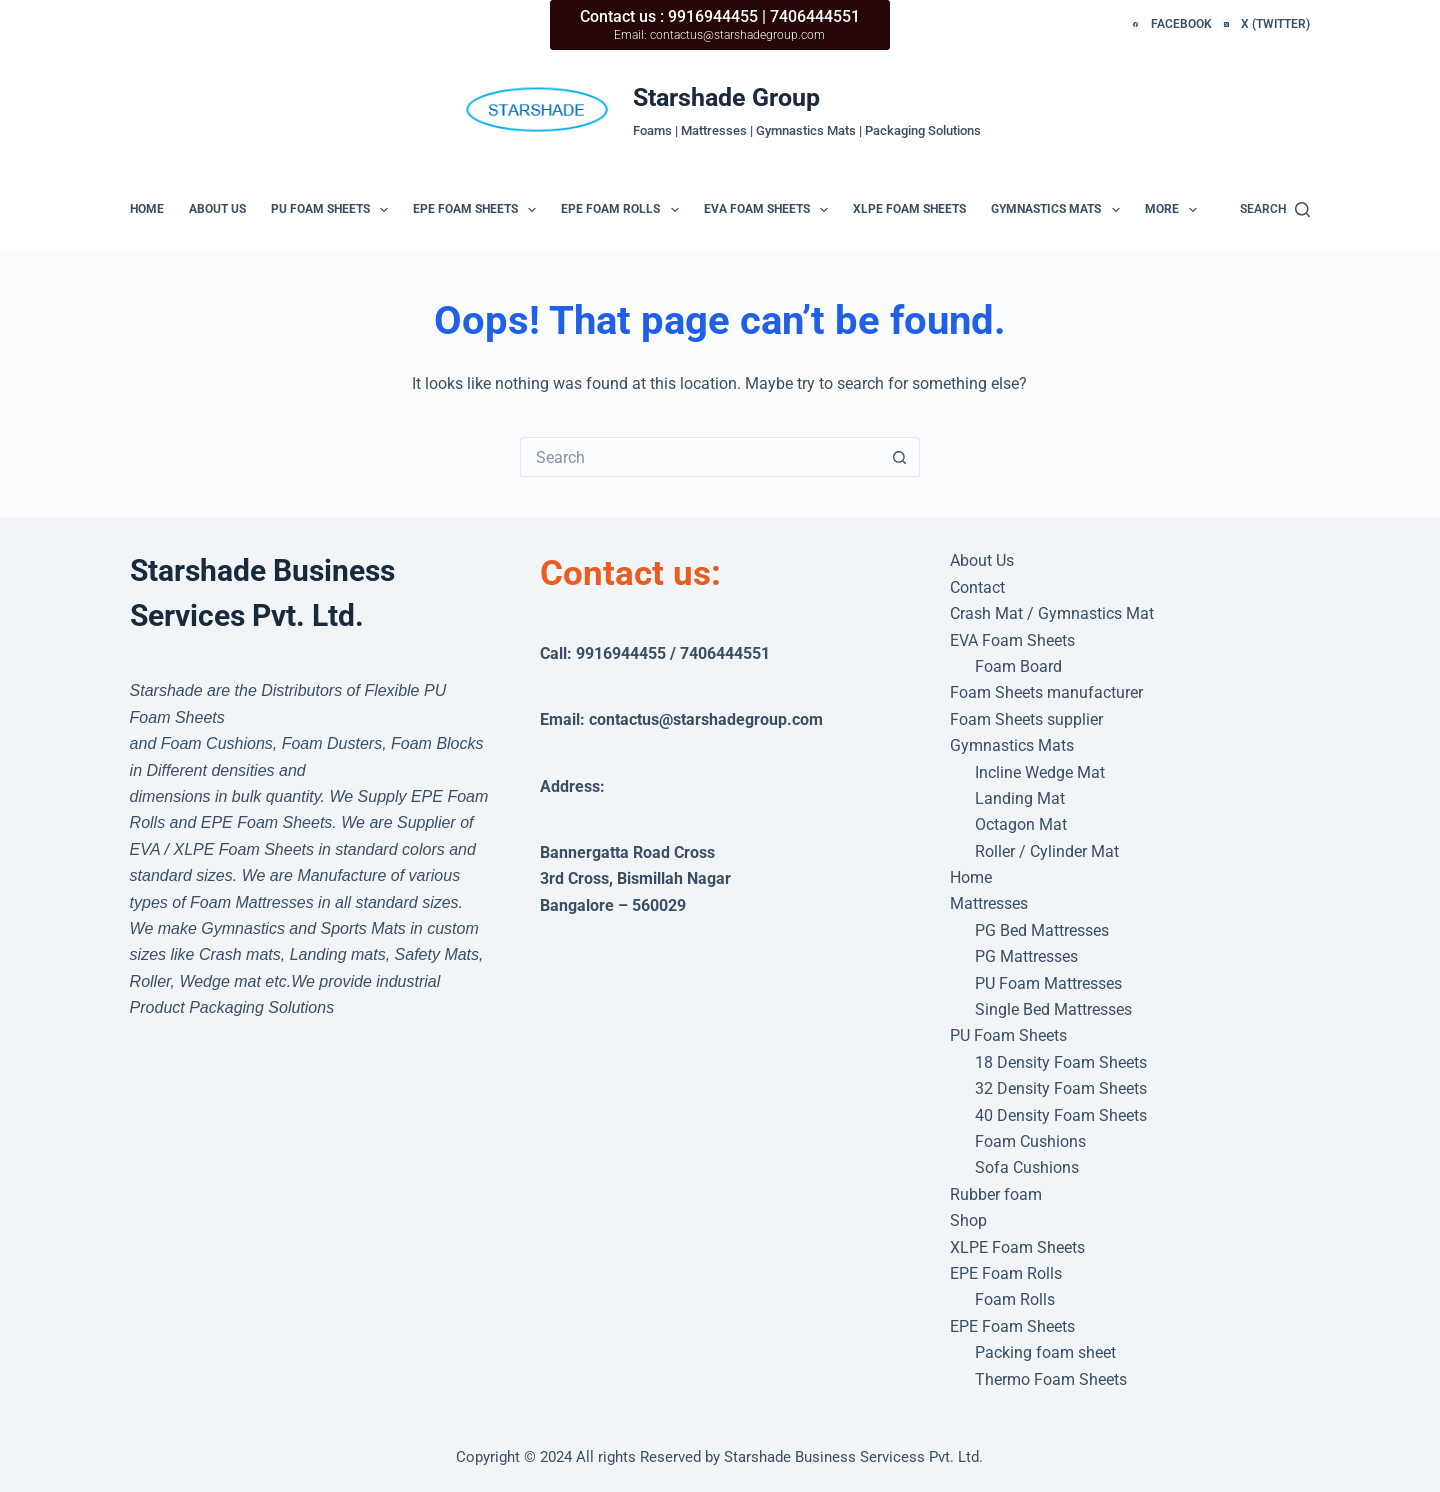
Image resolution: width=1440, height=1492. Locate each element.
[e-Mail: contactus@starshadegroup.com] (538, 109)
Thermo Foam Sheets (1051, 1379)
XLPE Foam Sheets (909, 209)
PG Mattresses (1026, 956)
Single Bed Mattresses (1053, 1009)
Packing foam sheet (1045, 1352)
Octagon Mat (1021, 824)
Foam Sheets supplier (1026, 719)
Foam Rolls (1015, 1299)
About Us (217, 209)
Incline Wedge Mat (1040, 772)
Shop (968, 1220)
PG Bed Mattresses (1042, 930)
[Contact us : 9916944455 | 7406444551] (720, 25)
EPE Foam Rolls (623, 210)
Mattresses (989, 903)
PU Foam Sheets (333, 210)
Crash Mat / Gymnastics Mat (1052, 613)
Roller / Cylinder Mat (1047, 851)
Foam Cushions (1030, 1141)
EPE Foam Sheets (478, 210)
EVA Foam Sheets (770, 210)
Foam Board (1018, 666)
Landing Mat (1020, 798)
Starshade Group (726, 97)
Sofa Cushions (1027, 1167)
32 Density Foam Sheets (1061, 1088)
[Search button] (900, 457)
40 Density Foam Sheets (1061, 1115)
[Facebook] (1171, 25)
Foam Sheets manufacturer (1046, 692)
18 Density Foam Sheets (1061, 1062)
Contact (977, 587)
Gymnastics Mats (1059, 210)
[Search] (1275, 210)
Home (147, 209)
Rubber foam (996, 1194)
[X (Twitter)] (1266, 25)
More (1175, 210)
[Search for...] (700, 457)
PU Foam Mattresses (1048, 983)
